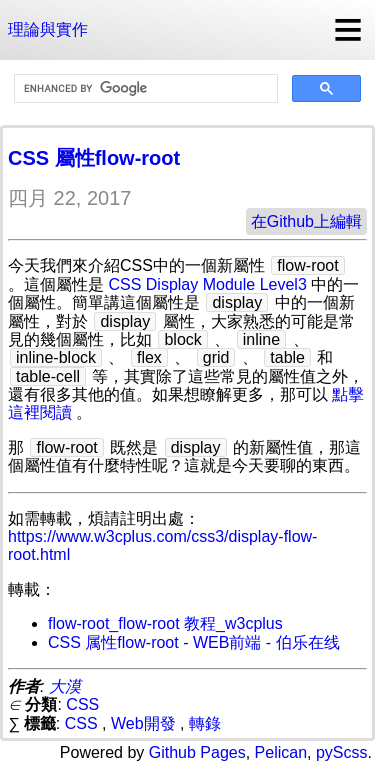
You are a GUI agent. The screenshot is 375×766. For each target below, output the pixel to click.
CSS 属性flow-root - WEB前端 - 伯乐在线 (194, 642)
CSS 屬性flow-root (94, 158)
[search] (144, 89)
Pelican (281, 752)
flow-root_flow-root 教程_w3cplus (165, 623)
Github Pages (197, 752)
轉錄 (205, 723)
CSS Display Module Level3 (207, 284)
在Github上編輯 (306, 221)
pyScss (342, 752)
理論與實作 (48, 29)
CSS (82, 704)
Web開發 (143, 723)
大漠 (65, 686)
